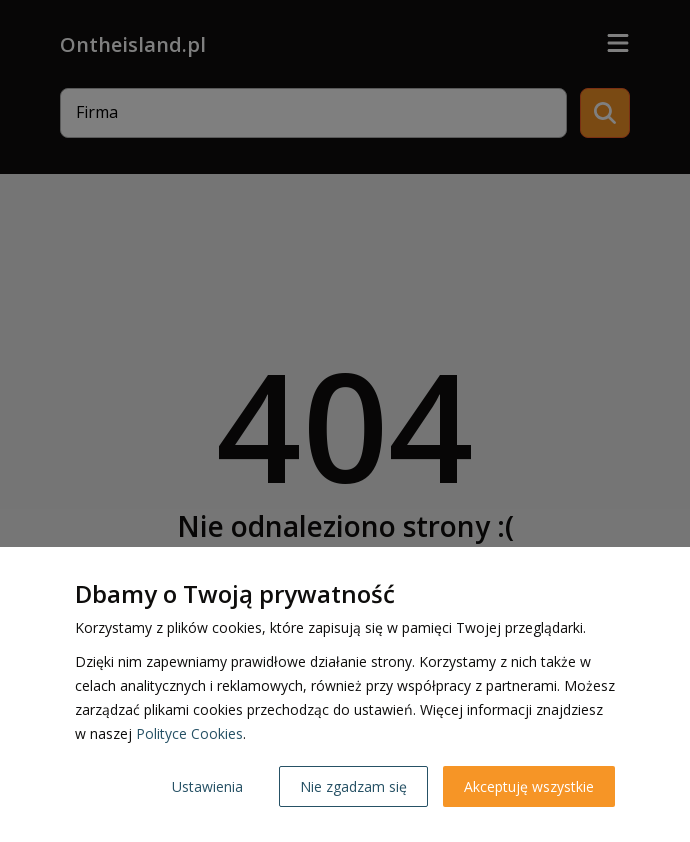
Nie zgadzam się (353, 786)
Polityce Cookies (189, 733)
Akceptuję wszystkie (529, 786)
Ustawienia (207, 786)
